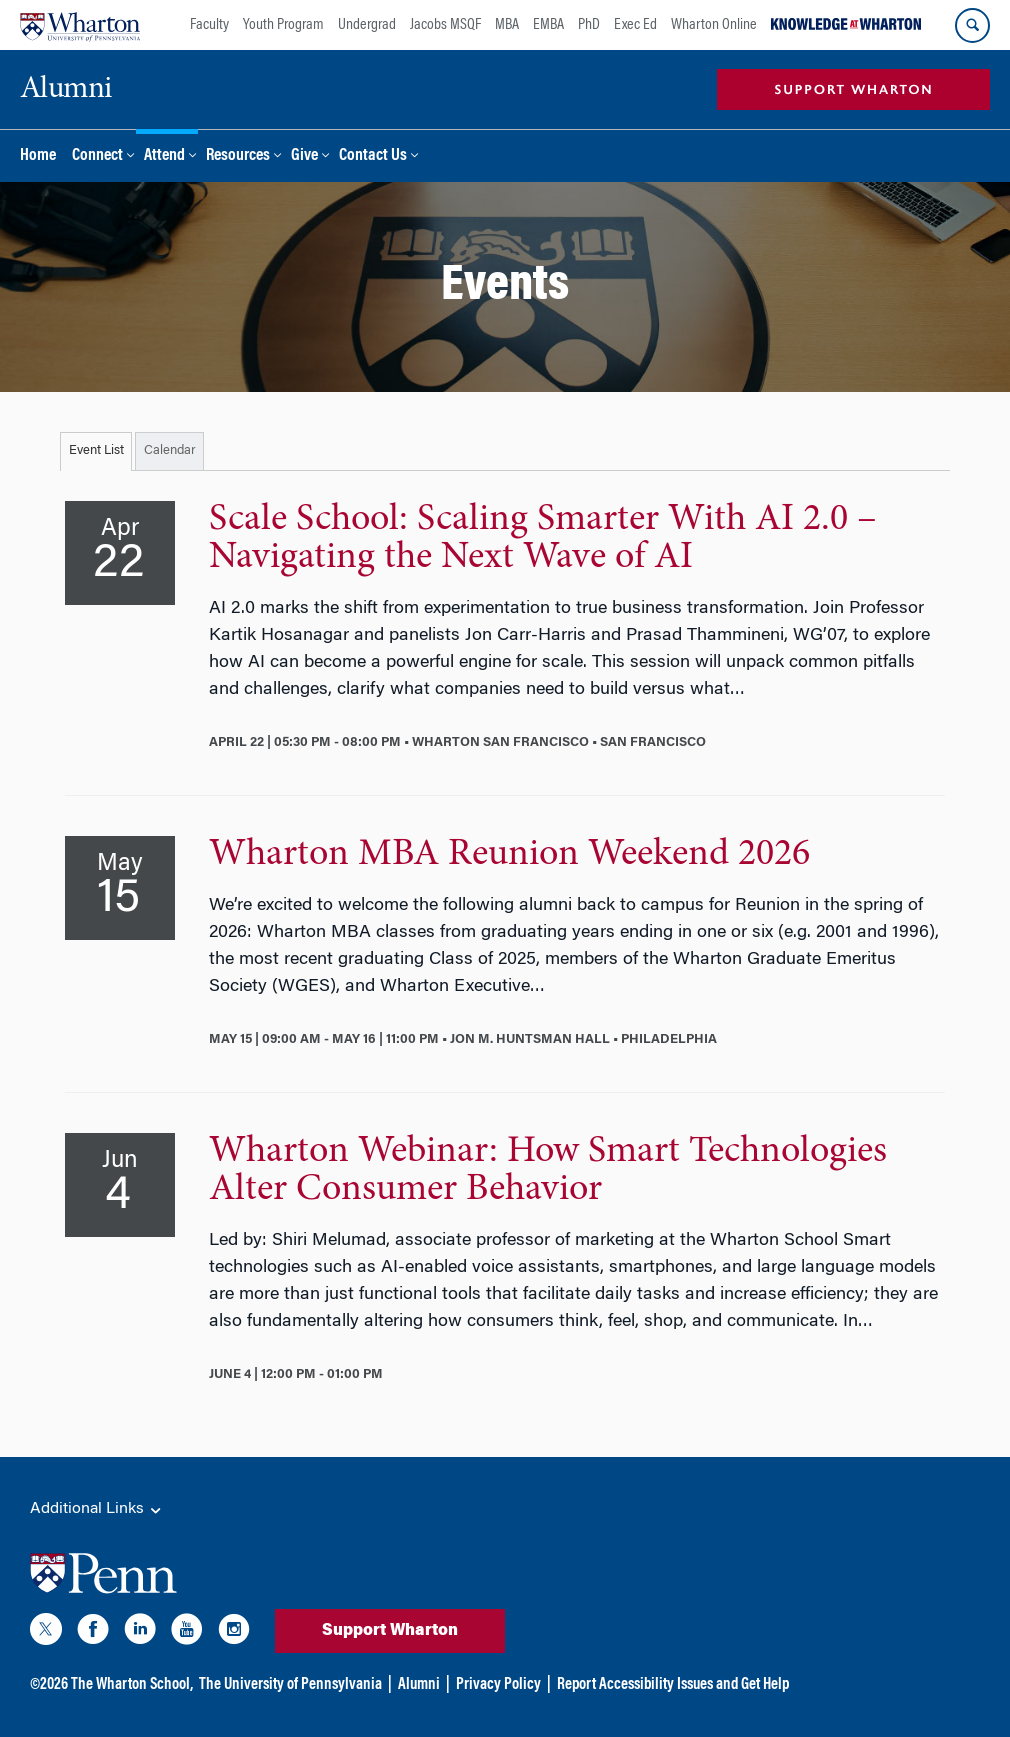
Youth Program (283, 25)
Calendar (170, 451)
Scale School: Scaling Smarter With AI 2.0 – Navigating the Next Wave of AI (543, 539)
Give (304, 156)
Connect (97, 156)
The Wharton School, (132, 1685)
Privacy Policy (498, 1685)
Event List (96, 451)
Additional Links (97, 1510)
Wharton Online (714, 25)
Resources (238, 156)
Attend (164, 156)
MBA (507, 25)
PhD (589, 25)
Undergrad (367, 25)
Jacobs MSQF (445, 25)
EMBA (548, 25)
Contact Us (373, 156)
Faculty (209, 25)
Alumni (419, 1685)
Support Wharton (390, 1631)
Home (38, 156)
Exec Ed (635, 25)
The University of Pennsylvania (290, 1685)
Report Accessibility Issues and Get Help (673, 1685)
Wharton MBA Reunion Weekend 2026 (509, 855)
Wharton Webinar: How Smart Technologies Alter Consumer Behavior (548, 1171)
